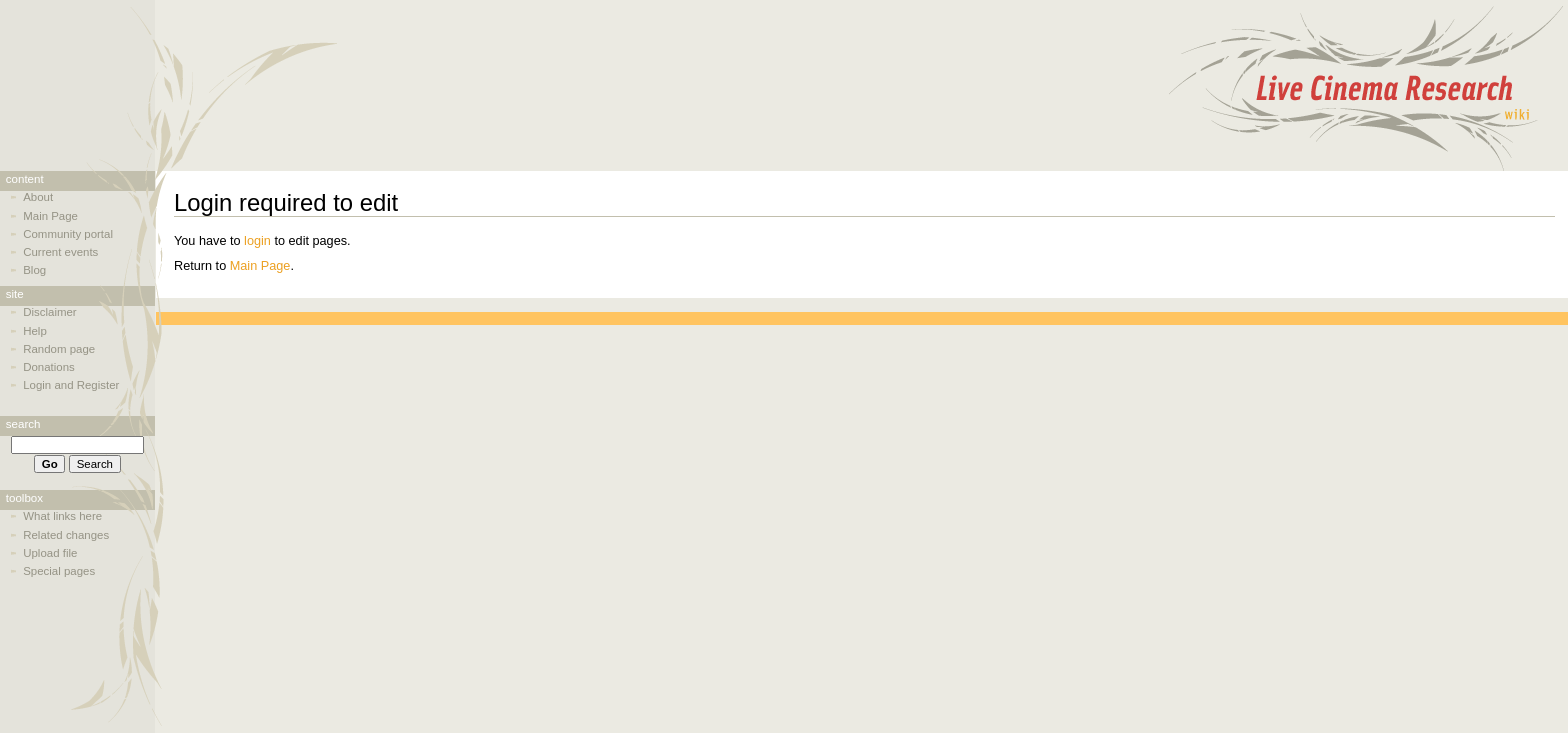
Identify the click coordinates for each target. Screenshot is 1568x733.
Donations (49, 367)
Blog (34, 270)
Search (23, 424)
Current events (60, 252)
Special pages (59, 571)
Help (35, 331)
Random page (59, 349)
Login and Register (71, 385)
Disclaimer (49, 312)
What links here (62, 516)
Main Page (260, 266)
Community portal (68, 234)
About (38, 197)
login (257, 241)
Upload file (50, 553)
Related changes (66, 535)
